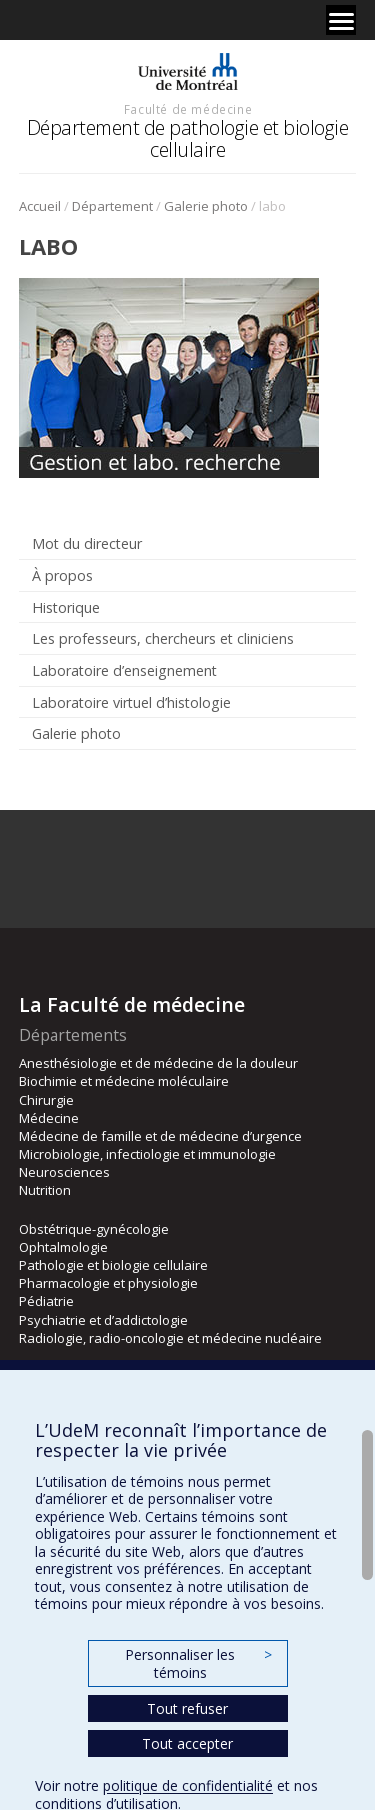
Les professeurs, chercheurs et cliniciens (163, 638)
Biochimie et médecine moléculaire (124, 1081)
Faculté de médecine (188, 109)
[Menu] (341, 20)
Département (112, 206)
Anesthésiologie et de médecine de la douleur (158, 1063)
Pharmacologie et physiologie (108, 1283)
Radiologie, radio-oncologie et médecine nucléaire (170, 1338)
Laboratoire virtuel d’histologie (131, 702)
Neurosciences (64, 1172)
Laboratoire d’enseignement (124, 670)
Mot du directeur (87, 543)
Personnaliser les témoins (198, 1663)
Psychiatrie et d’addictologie (103, 1320)
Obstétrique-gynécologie (94, 1229)
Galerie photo (206, 206)
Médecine (49, 1118)
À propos (62, 575)
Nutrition (45, 1190)
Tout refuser (187, 1708)
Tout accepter (187, 1743)
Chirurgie (46, 1100)
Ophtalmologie (63, 1247)
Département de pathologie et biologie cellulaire (188, 138)
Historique (66, 607)
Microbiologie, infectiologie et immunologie (147, 1154)
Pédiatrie (46, 1301)
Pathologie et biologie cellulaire (113, 1265)
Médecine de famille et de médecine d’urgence (160, 1136)
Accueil (40, 206)
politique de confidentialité (188, 1785)
